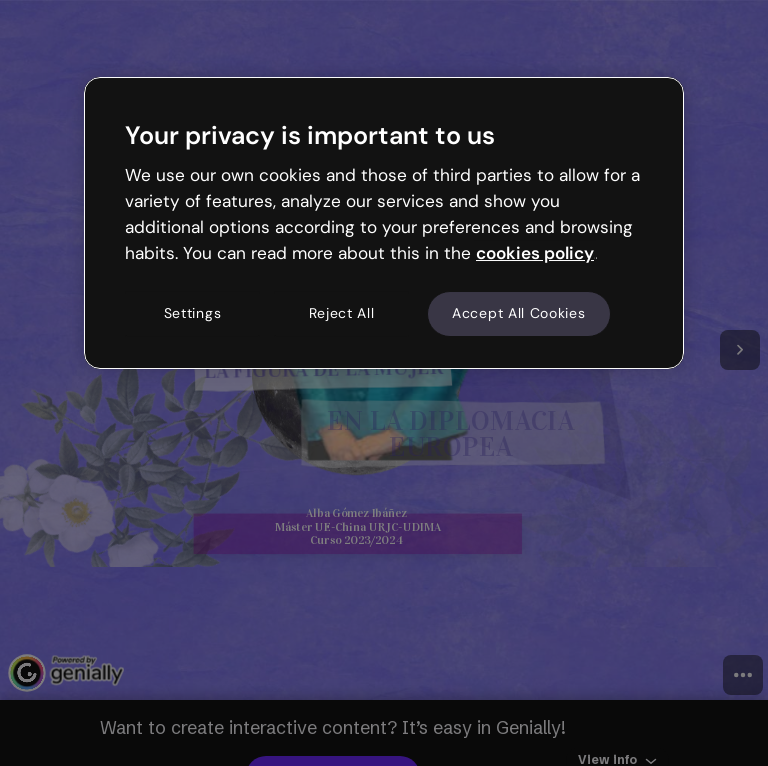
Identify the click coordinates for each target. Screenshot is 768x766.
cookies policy (535, 253)
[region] (384, 223)
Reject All (342, 314)
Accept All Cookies (519, 314)
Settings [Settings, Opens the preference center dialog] (193, 314)
